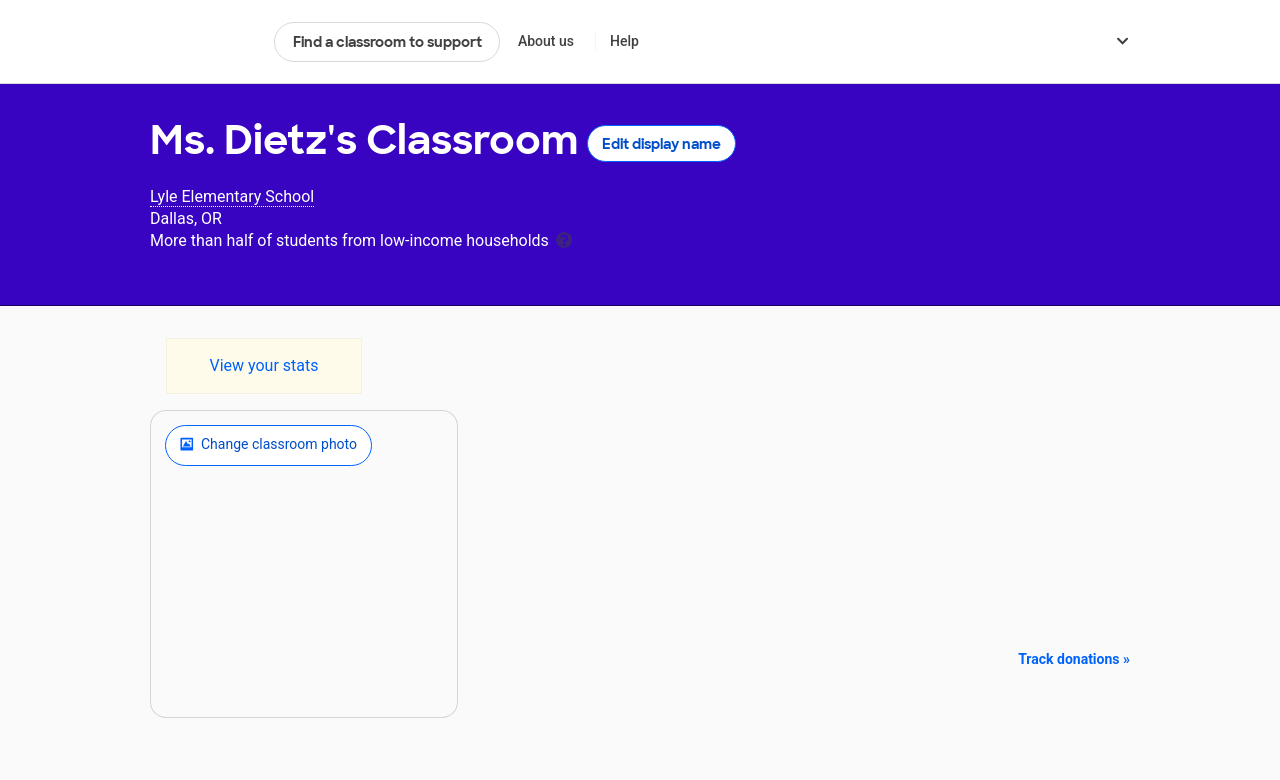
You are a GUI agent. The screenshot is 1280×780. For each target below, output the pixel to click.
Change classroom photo (268, 445)
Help (624, 41)
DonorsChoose (203, 42)
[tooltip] (564, 238)
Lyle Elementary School (232, 196)
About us (546, 41)
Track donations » (1074, 659)
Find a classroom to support (387, 42)
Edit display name (661, 144)
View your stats (263, 365)
